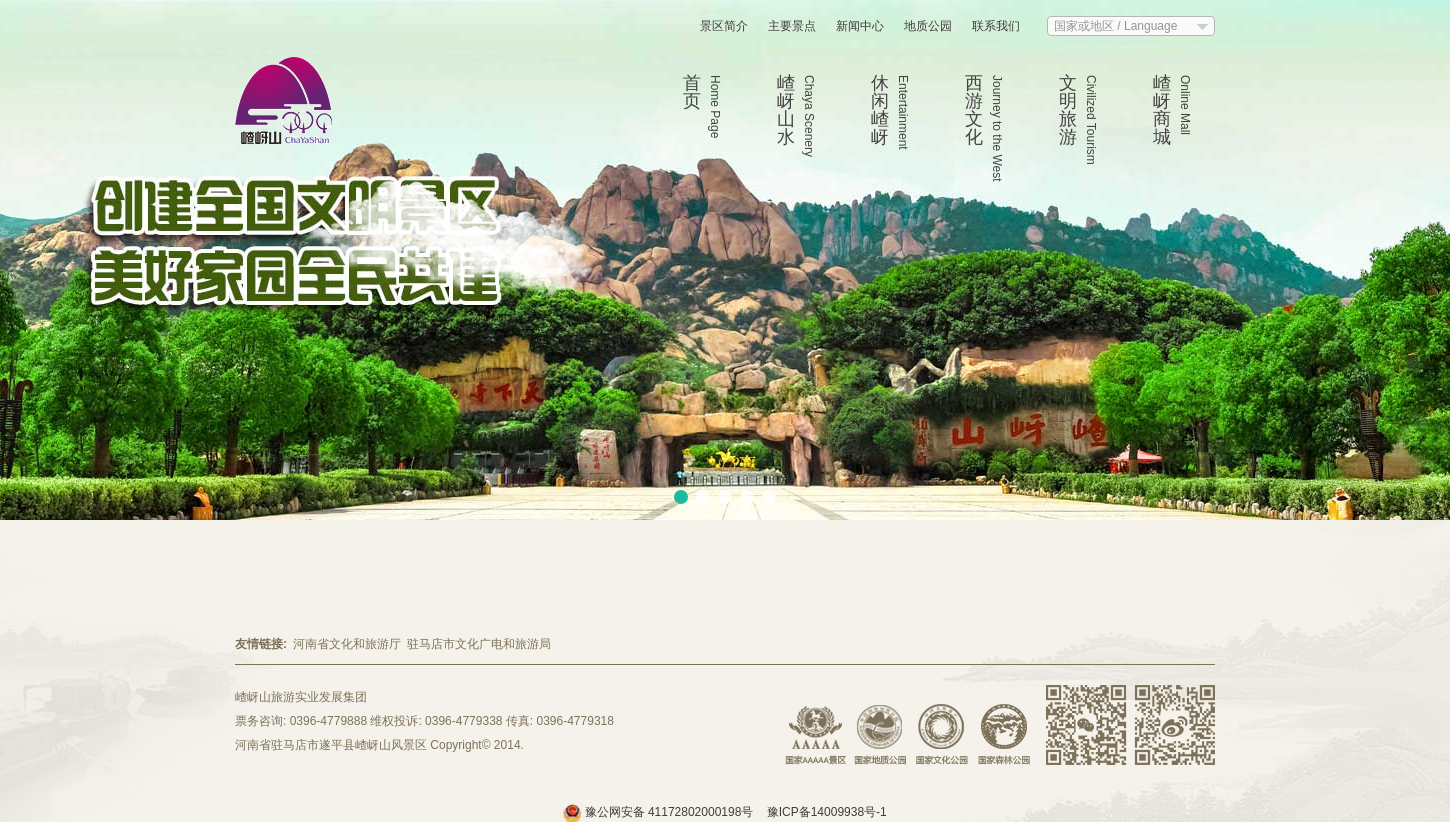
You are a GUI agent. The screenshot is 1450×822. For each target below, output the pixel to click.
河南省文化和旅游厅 (347, 644)
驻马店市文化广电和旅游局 (479, 644)
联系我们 (996, 26)
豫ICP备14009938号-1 (827, 812)
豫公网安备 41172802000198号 (659, 812)
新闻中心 (860, 26)
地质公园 (928, 26)
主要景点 (792, 26)
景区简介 (724, 26)
